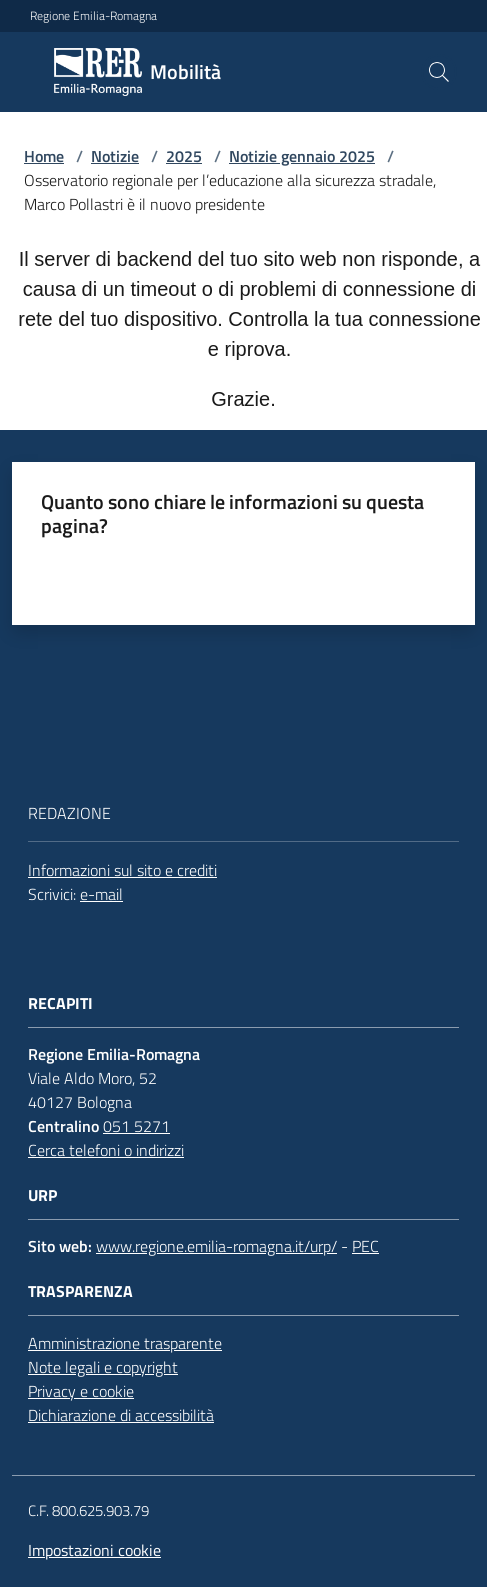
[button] (439, 72)
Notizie (115, 156)
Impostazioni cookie (94, 1550)
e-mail (101, 894)
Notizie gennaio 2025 (302, 156)
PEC (365, 1246)
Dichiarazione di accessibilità (121, 1415)
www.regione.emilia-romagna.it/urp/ (216, 1246)
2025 (184, 156)
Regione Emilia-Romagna (93, 16)
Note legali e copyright (103, 1367)
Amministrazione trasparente (125, 1343)
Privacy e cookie (81, 1391)
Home (44, 156)
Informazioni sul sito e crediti (122, 870)
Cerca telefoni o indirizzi (106, 1150)
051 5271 (136, 1126)
